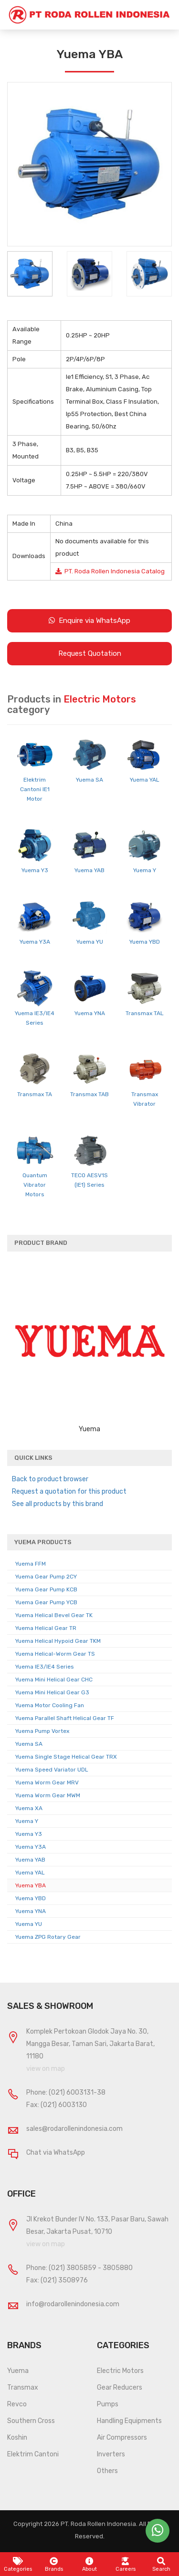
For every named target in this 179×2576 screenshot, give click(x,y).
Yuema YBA (30, 1885)
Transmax (22, 2387)
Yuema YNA (89, 1013)
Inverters (111, 2454)
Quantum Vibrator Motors (34, 1185)
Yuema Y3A (35, 941)
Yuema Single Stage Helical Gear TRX (66, 1756)
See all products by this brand (57, 1504)
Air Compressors (122, 2437)
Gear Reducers (119, 2387)
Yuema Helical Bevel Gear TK (54, 1615)
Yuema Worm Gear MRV (47, 1782)
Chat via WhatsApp (55, 2152)
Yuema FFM (30, 1563)
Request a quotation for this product (69, 1491)
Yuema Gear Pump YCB (46, 1602)
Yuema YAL (144, 779)
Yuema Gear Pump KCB (46, 1589)
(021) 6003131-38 (77, 2092)
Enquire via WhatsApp (89, 620)
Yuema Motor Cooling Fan (49, 1705)
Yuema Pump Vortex (42, 1731)
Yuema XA (28, 1808)
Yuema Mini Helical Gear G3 (52, 1692)
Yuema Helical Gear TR (45, 1628)
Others (107, 2471)
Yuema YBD (144, 941)
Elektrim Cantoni (33, 2454)
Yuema (18, 2371)
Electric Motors (120, 2371)
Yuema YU (89, 941)
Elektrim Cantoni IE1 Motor (35, 789)
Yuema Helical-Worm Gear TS (55, 1653)
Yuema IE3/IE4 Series (44, 1666)
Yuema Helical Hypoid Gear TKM (58, 1641)
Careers (126, 2564)
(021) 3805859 (72, 2268)
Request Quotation (89, 653)
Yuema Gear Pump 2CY (46, 1576)
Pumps (107, 2404)
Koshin (17, 2437)
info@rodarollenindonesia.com (72, 2304)
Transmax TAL (145, 1013)
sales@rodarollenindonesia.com (74, 2129)
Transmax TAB (89, 1094)
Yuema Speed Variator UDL (51, 1769)
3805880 (118, 2268)
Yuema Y (144, 870)
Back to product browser (50, 1479)
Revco (17, 2404)
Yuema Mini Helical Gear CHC (54, 1679)
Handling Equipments (129, 2421)
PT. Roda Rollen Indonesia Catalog (110, 571)
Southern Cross (31, 2421)
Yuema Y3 (34, 870)
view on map (45, 2069)
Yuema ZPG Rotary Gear (48, 1937)
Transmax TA (34, 1094)
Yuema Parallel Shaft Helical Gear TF (64, 1718)
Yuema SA (89, 779)
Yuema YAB (89, 870)
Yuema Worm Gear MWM (47, 1795)
